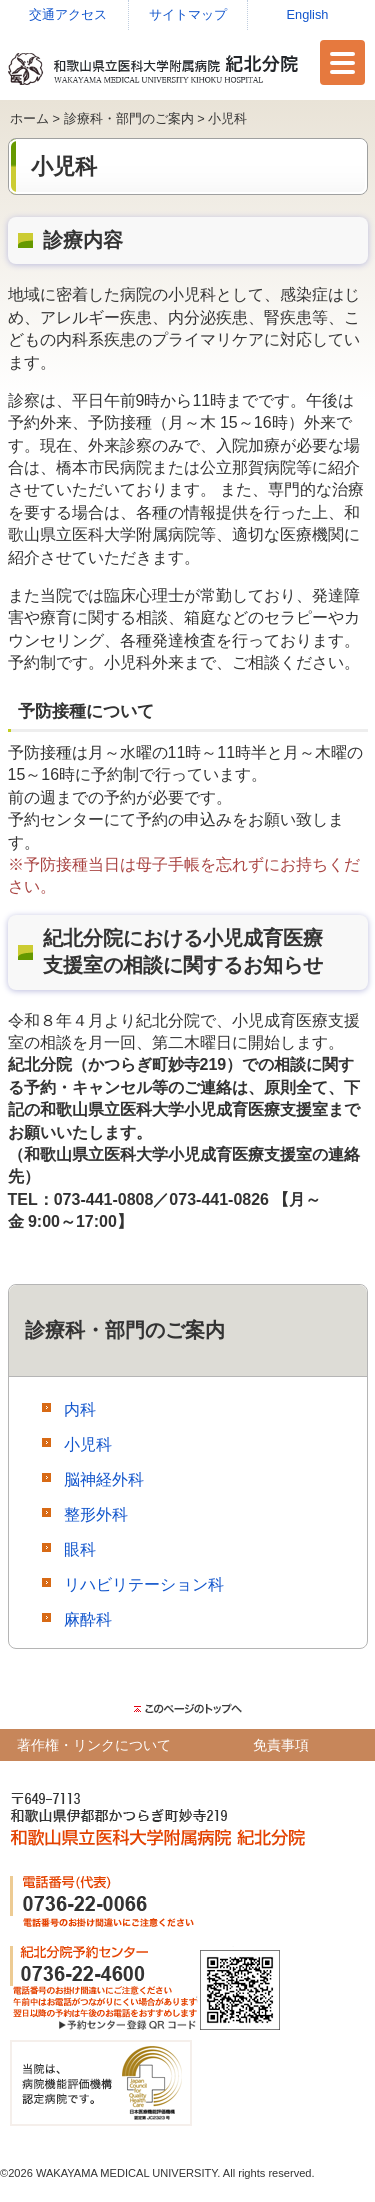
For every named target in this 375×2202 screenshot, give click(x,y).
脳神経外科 (104, 1479)
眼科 (80, 1549)
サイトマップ (188, 14)
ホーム (29, 118)
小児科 (88, 1444)
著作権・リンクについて (94, 1745)
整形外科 (96, 1514)
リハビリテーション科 (144, 1584)
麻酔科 (88, 1619)
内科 (80, 1409)
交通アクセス (68, 14)
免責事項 (281, 1745)
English (308, 14)
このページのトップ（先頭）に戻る (187, 1709)
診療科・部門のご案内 (129, 118)
